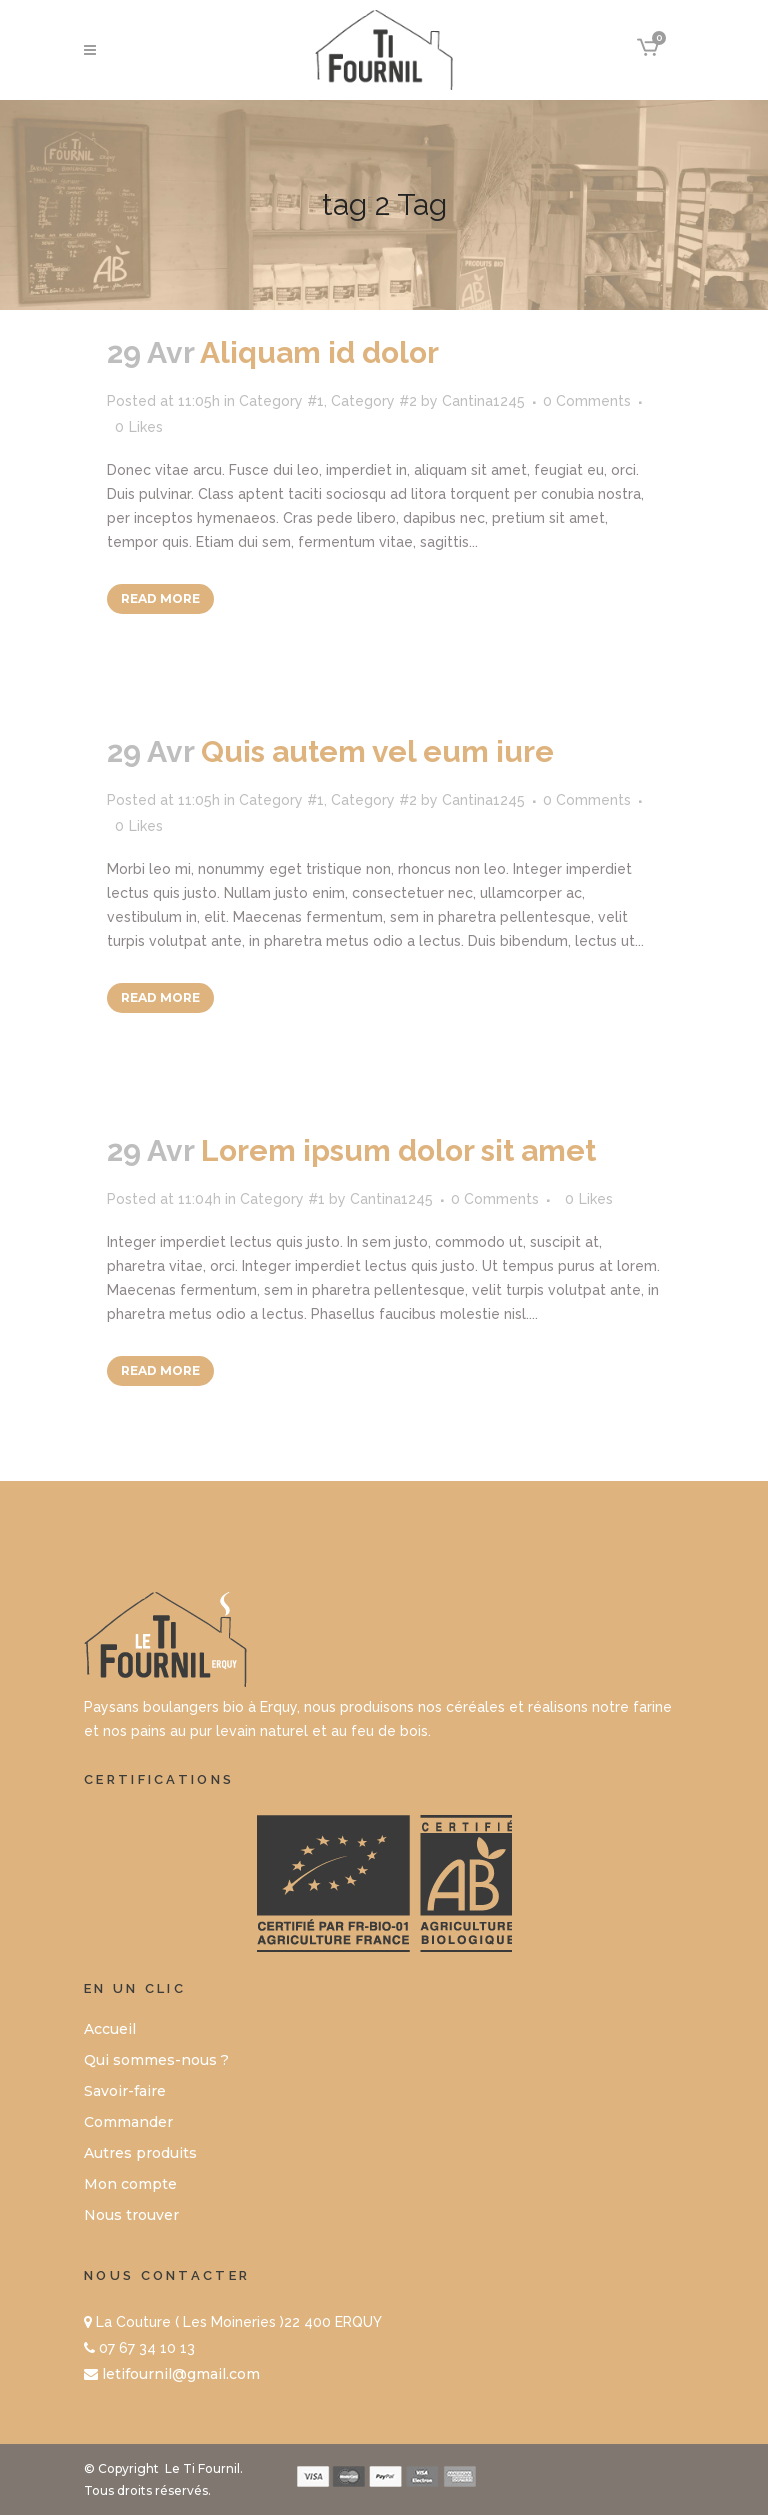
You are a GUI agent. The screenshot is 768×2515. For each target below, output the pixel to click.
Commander (128, 2122)
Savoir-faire (125, 2091)
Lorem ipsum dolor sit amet (398, 1150)
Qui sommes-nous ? (156, 2060)
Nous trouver (131, 2215)
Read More (160, 598)
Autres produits (140, 2153)
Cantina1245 (483, 401)
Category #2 (374, 401)
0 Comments (587, 401)
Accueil (110, 2029)
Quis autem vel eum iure (377, 751)
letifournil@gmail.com (181, 2374)
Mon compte (130, 2184)
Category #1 (281, 401)
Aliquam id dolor (319, 352)
